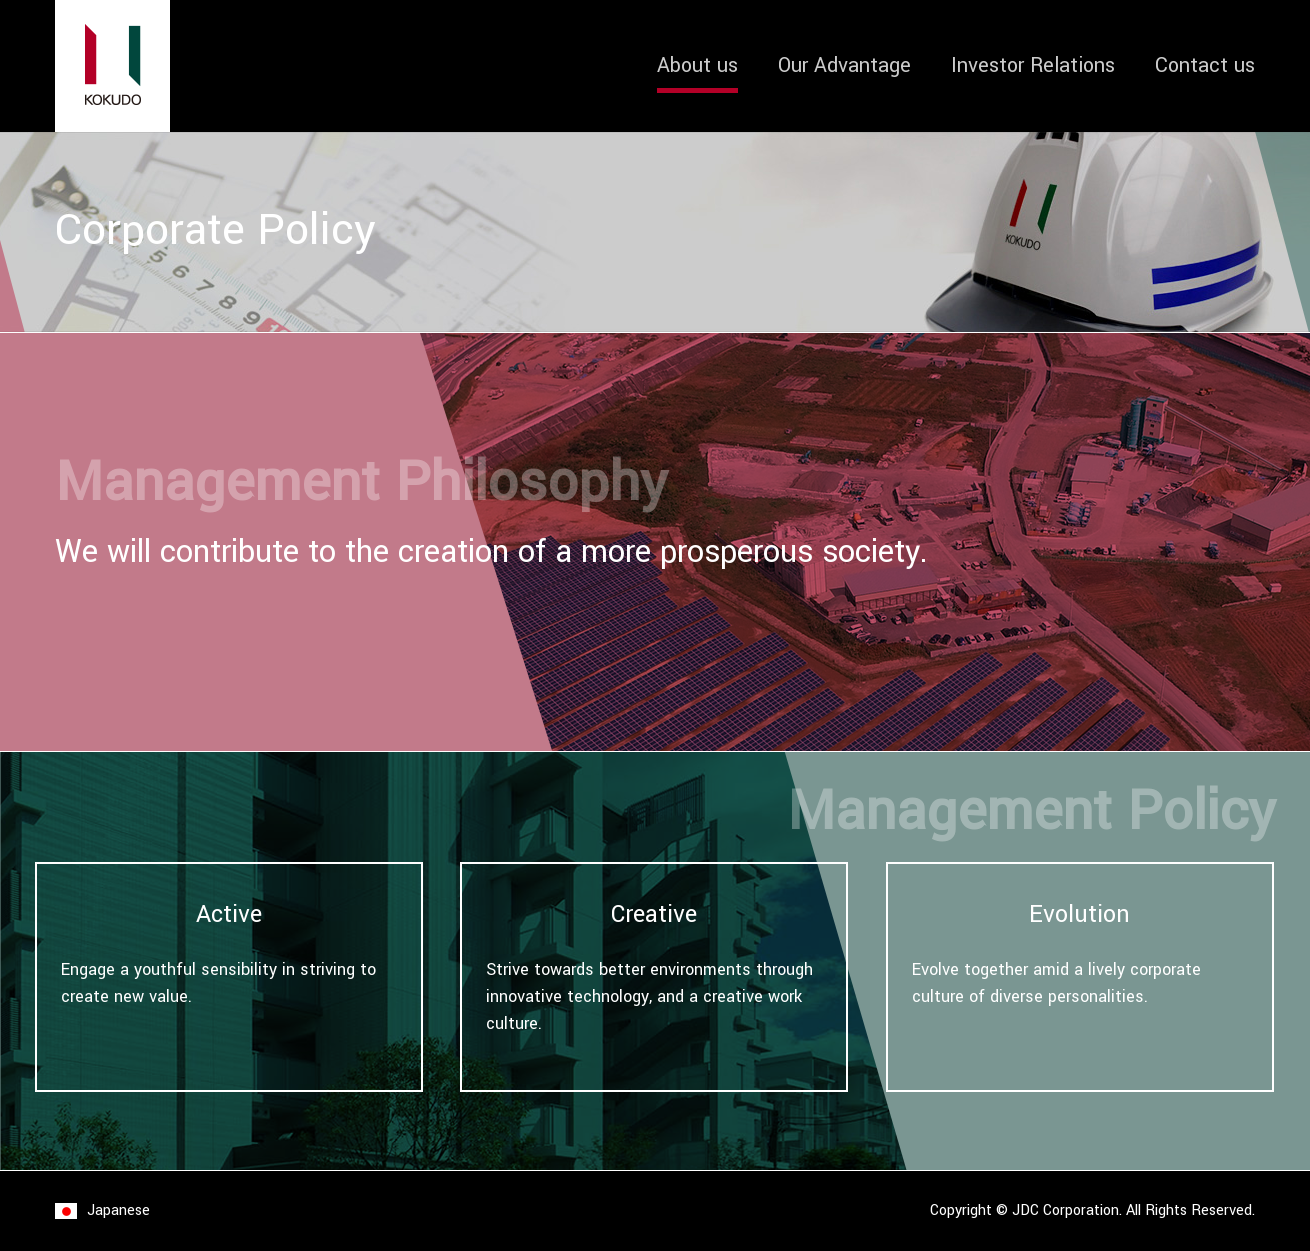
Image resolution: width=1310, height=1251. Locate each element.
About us (697, 65)
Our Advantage (844, 65)
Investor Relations (1033, 65)
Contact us (1205, 65)
